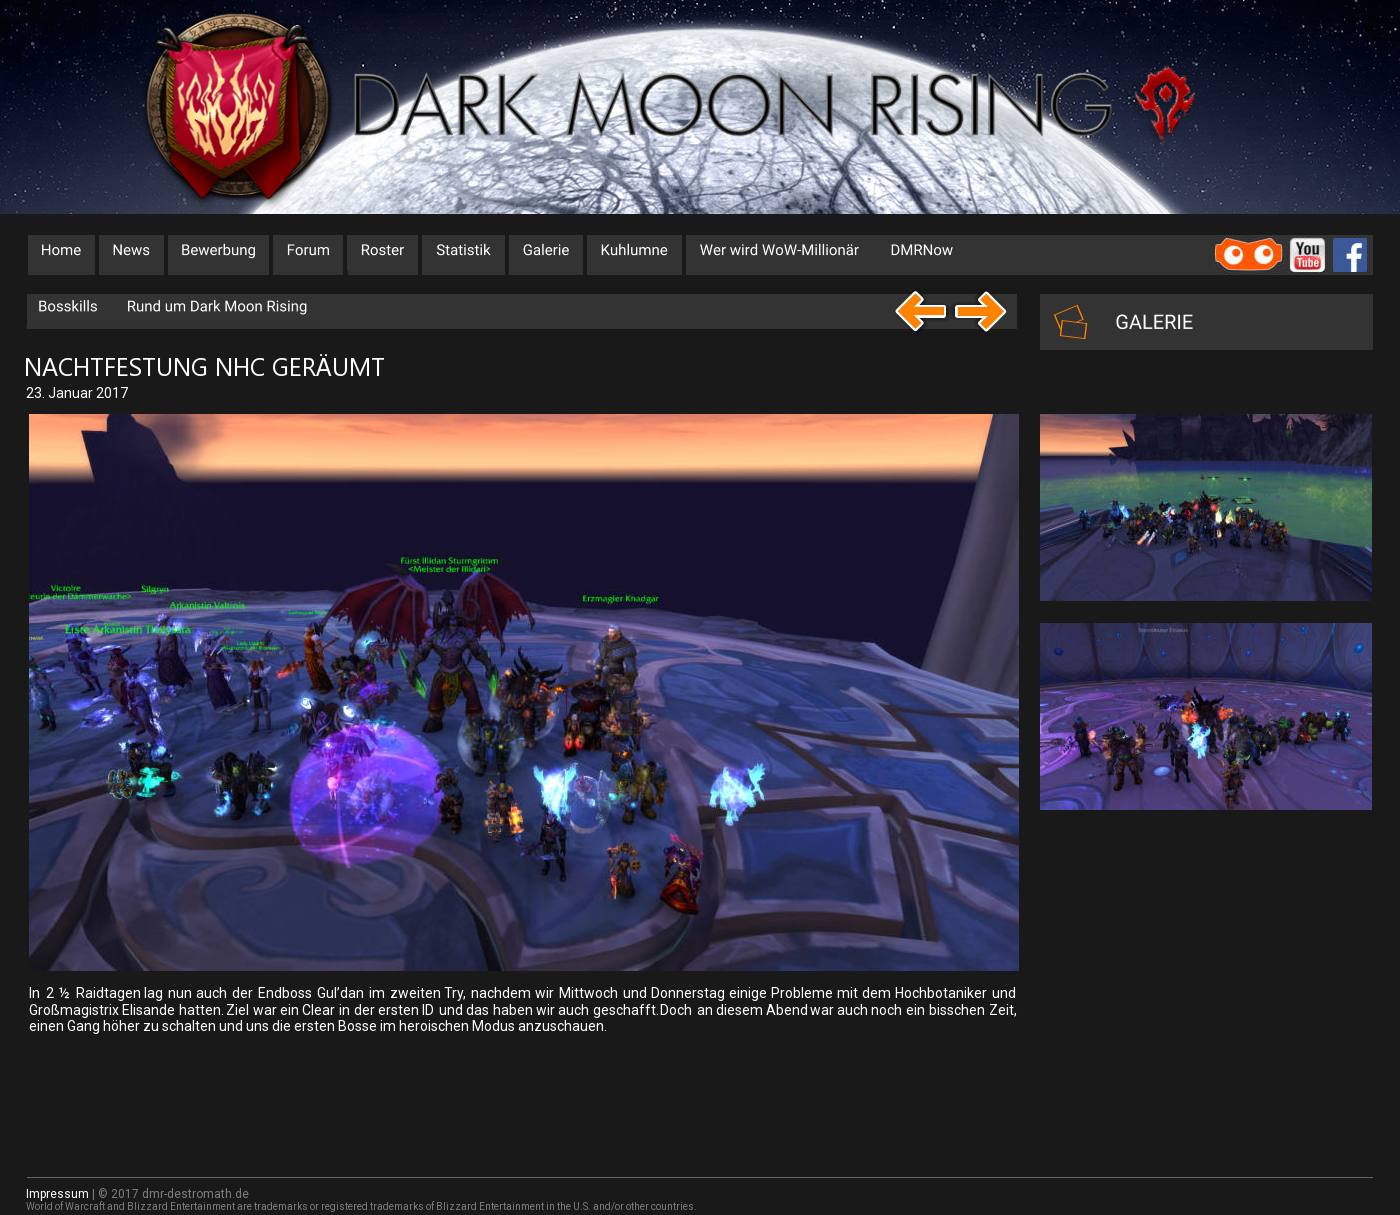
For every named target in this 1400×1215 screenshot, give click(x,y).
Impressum (57, 1194)
